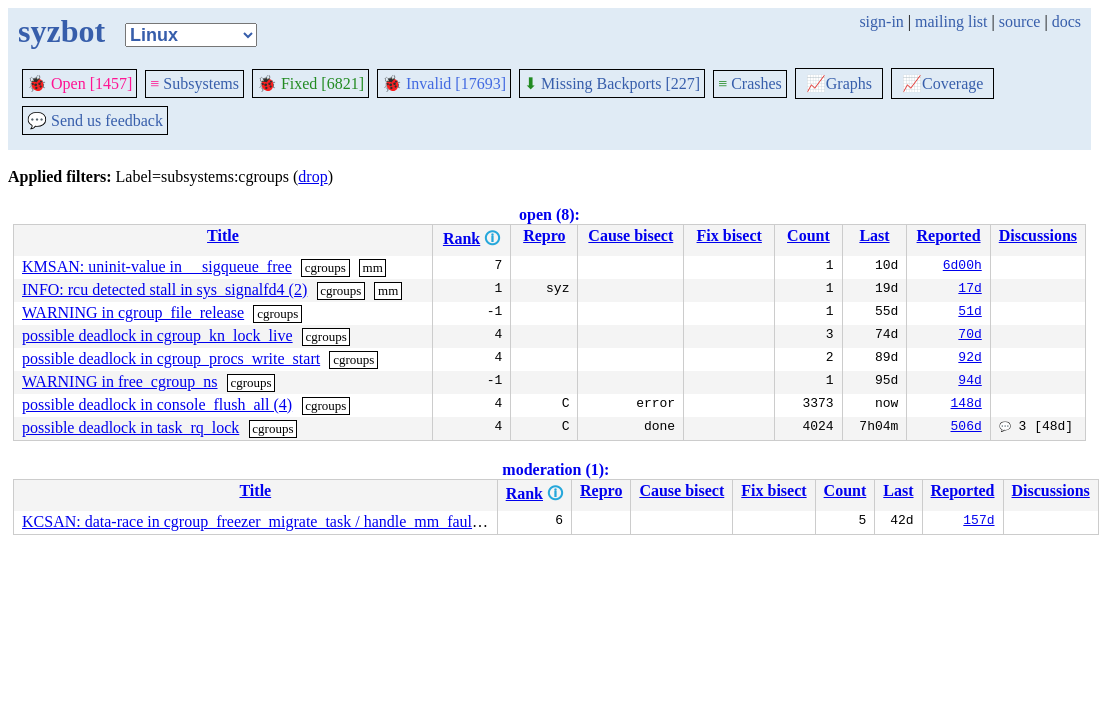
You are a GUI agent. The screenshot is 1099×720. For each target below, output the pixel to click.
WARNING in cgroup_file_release (133, 312)
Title (223, 235)
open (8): (549, 214)
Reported (949, 235)
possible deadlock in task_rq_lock (130, 427)
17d (969, 290)
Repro (544, 235)
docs (1066, 21)
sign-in (881, 21)
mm (373, 267)
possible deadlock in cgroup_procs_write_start (171, 358)
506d (966, 428)
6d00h (962, 267)
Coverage (942, 83)
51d (969, 313)
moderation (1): (555, 469)
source (1020, 21)
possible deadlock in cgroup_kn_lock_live (157, 335)
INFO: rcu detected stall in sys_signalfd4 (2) (164, 289)
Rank (461, 238)
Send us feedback (95, 120)
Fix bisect (729, 235)
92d (969, 359)
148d (966, 405)
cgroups (325, 267)
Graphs (839, 83)
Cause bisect (630, 235)
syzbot (61, 31)
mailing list (951, 21)
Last (874, 235)
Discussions (1038, 235)
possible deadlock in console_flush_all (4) (157, 404)
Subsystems (194, 83)
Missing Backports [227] (612, 83)
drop (312, 176)
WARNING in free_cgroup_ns (120, 381)
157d (978, 522)
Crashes (750, 83)
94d (969, 382)
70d (969, 336)
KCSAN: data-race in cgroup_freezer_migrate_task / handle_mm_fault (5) (260, 521)
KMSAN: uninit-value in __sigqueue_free (157, 266)
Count (808, 235)
